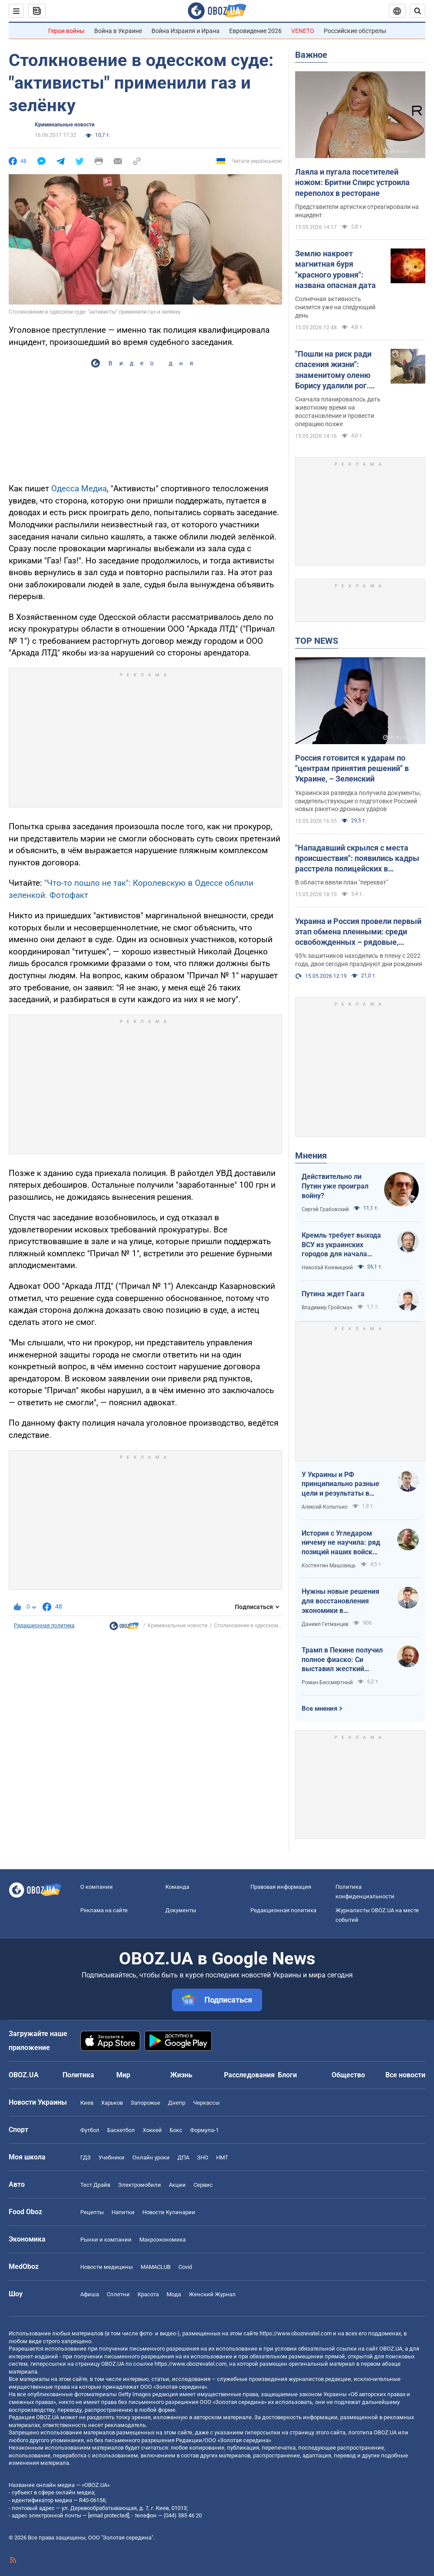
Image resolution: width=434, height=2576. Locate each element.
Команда (177, 1887)
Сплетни (118, 2294)
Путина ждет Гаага (333, 1294)
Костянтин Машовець (329, 1566)
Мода (174, 2294)
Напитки (123, 2212)
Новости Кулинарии (168, 2212)
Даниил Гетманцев (325, 1624)
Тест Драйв (95, 2185)
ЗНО (202, 2157)
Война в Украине (118, 30)
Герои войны (66, 30)
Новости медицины (106, 2267)
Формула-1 (204, 2130)
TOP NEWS (316, 641)
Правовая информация (280, 1887)
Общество (348, 2075)
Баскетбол (121, 2130)
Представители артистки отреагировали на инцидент (357, 211)
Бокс (176, 2130)
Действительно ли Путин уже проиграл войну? (335, 1185)
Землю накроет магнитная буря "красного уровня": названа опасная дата (335, 269)
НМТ (222, 2157)
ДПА (183, 2157)
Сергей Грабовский (325, 1209)
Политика (78, 2075)
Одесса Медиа (79, 488)
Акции (177, 2185)
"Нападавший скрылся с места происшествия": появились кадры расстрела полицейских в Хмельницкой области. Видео (357, 858)
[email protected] (108, 2515)
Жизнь (181, 2075)
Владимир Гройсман (327, 1308)
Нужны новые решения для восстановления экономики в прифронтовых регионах (342, 1601)
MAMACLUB (156, 2267)
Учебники (112, 2157)
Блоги (287, 2075)
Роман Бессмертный (327, 1682)
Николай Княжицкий (327, 1268)
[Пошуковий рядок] (417, 10)
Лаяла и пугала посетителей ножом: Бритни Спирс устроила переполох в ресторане (352, 182)
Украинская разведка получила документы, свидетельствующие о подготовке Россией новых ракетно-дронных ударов (358, 801)
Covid (185, 2267)
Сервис (203, 2185)
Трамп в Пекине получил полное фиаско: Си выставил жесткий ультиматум (342, 1660)
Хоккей (152, 2130)
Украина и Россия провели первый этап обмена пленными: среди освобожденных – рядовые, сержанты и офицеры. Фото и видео (358, 932)
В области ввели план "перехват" (341, 882)
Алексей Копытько (325, 1507)
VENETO (302, 30)
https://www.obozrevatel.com (296, 2333)
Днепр (176, 2102)
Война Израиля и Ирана (185, 30)
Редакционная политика (44, 1625)
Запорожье (145, 2102)
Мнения (311, 1155)
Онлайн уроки (151, 2157)
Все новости (405, 2075)
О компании (96, 1887)
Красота (148, 2294)
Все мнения (319, 1708)
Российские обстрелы (355, 30)
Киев (86, 2102)
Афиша (89, 2294)
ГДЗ (85, 2157)
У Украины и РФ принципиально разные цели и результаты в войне (340, 1484)
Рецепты (92, 2212)
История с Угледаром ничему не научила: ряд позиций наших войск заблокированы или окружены (341, 1543)
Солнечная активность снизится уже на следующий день (335, 307)
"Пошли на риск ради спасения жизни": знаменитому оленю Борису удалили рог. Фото (333, 370)
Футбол (89, 2130)
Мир (123, 2075)
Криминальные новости (65, 125)
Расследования (249, 2075)
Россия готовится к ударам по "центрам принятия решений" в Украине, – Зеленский (352, 768)
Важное (311, 55)
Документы (180, 1910)
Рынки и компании (106, 2239)
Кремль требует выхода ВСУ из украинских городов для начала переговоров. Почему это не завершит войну (343, 1245)
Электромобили (139, 2185)
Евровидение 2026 (255, 30)
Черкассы (206, 2102)
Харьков (112, 2102)
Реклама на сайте (104, 1910)
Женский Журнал (212, 2294)
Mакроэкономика (162, 2239)
